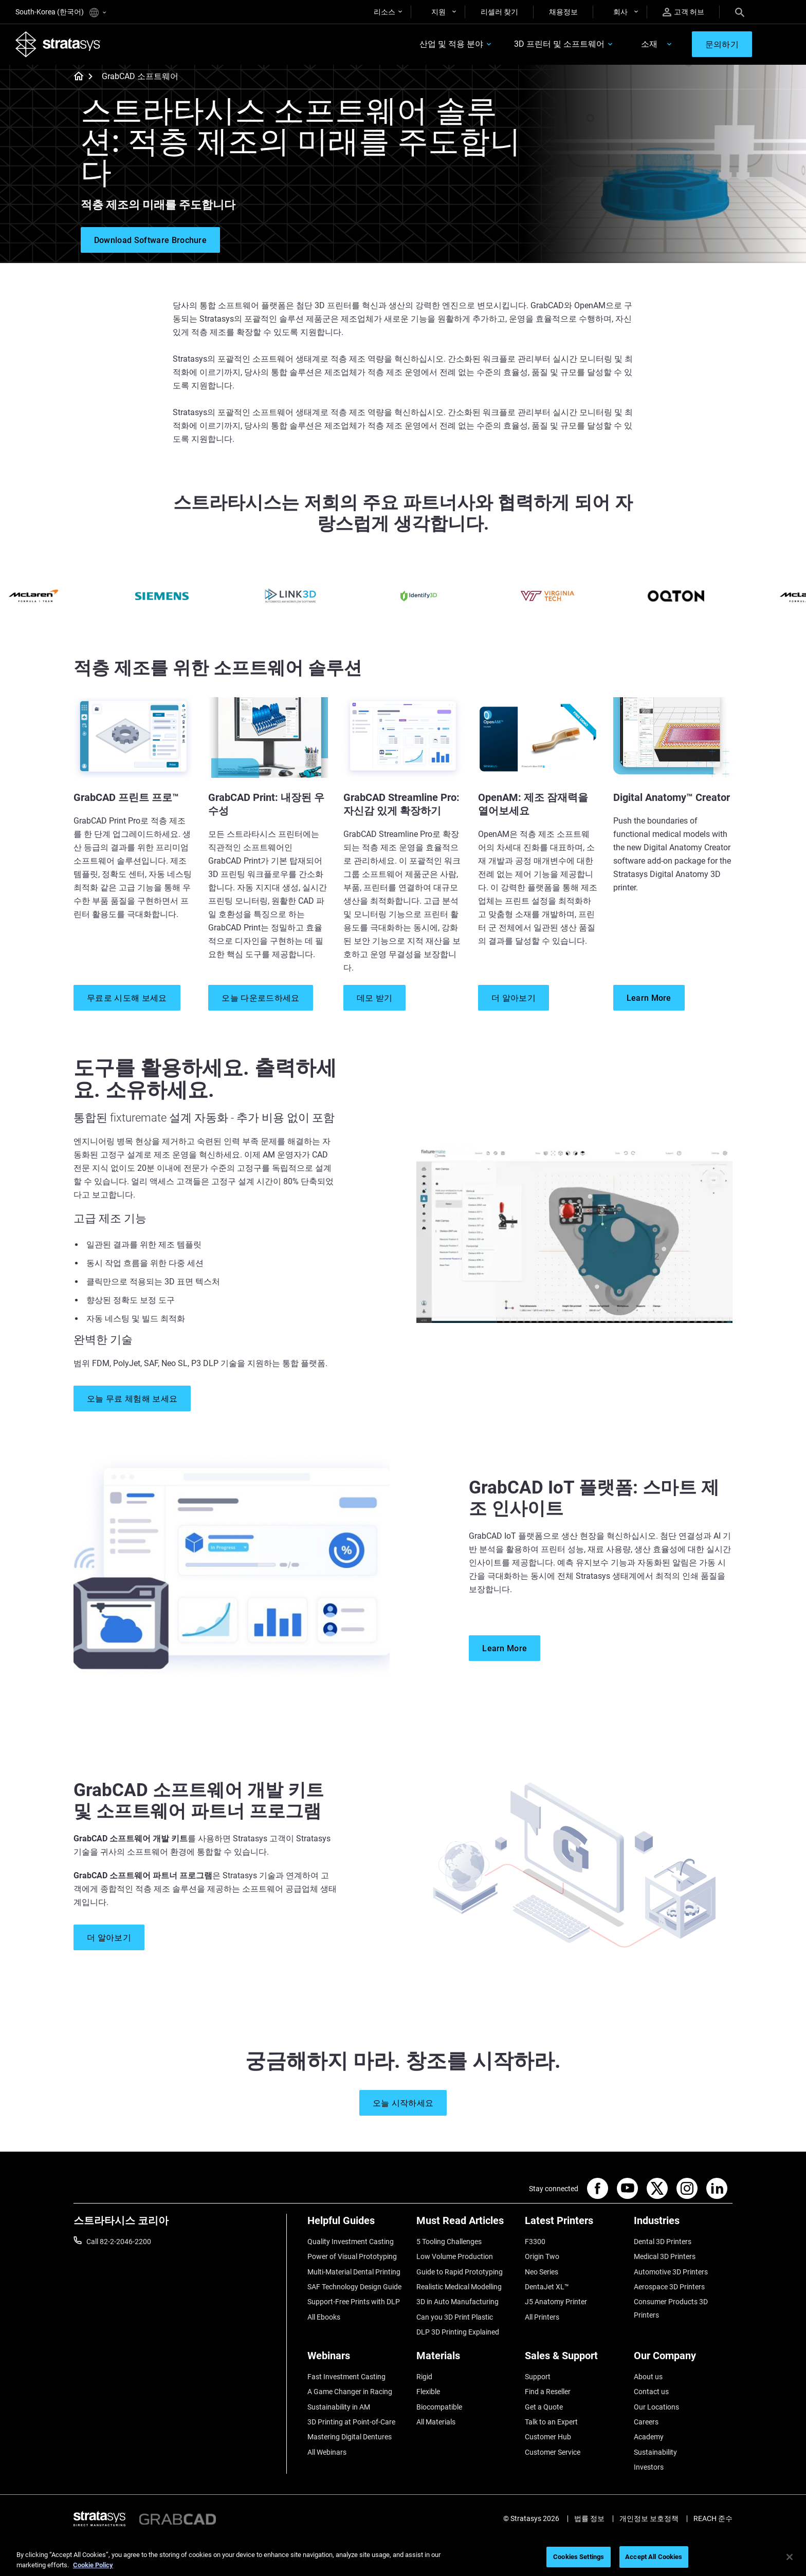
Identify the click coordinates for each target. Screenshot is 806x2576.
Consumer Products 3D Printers (671, 2308)
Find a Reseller (548, 2391)
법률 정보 (589, 2518)
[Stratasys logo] (58, 44)
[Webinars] (356, 2359)
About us (648, 2377)
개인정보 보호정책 (649, 2518)
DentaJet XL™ (547, 2287)
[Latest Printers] (574, 2224)
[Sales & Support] (574, 2359)
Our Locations (656, 2407)
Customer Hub (548, 2437)
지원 (438, 12)
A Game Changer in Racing (349, 2391)
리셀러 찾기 (499, 12)
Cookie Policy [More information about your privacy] (93, 2565)
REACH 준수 (712, 2518)
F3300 (535, 2241)
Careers (646, 2422)
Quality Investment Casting (350, 2241)
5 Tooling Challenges (449, 2241)
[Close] (789, 2557)
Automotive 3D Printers (671, 2272)
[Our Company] (683, 2359)
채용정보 (563, 12)
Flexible (428, 2391)
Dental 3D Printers (662, 2241)
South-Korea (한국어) (60, 12)
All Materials (435, 2422)
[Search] (739, 12)
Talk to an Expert (551, 2422)
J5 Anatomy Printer (556, 2302)
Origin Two (542, 2256)
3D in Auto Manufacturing (457, 2302)
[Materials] (465, 2359)
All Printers (542, 2317)
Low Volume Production (454, 2256)
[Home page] (75, 77)
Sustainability (655, 2452)
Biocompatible (439, 2407)
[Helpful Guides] (356, 2224)
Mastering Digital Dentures (349, 2437)
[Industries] (683, 2224)
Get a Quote (544, 2407)
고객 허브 (683, 12)
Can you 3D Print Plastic (454, 2317)
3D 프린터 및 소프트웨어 (559, 44)
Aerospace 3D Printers (669, 2287)
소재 (649, 44)
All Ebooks (323, 2317)
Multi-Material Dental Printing (353, 2272)
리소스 (384, 12)
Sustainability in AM (338, 2407)
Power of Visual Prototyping (352, 2256)
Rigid (424, 2377)
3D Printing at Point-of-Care (351, 2422)
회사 (620, 12)
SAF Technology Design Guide (354, 2287)
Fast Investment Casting (346, 2377)
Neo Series (541, 2272)
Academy (649, 2437)
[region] (403, 2558)
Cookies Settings (578, 2557)
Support (538, 2377)
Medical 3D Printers (664, 2256)
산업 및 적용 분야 (451, 44)
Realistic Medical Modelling (459, 2287)
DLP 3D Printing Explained (457, 2332)
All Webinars (326, 2452)
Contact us (651, 2391)
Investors (649, 2467)
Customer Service (552, 2452)
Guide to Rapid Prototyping (459, 2272)
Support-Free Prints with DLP (353, 2302)
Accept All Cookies (653, 2557)
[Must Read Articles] (465, 2224)
